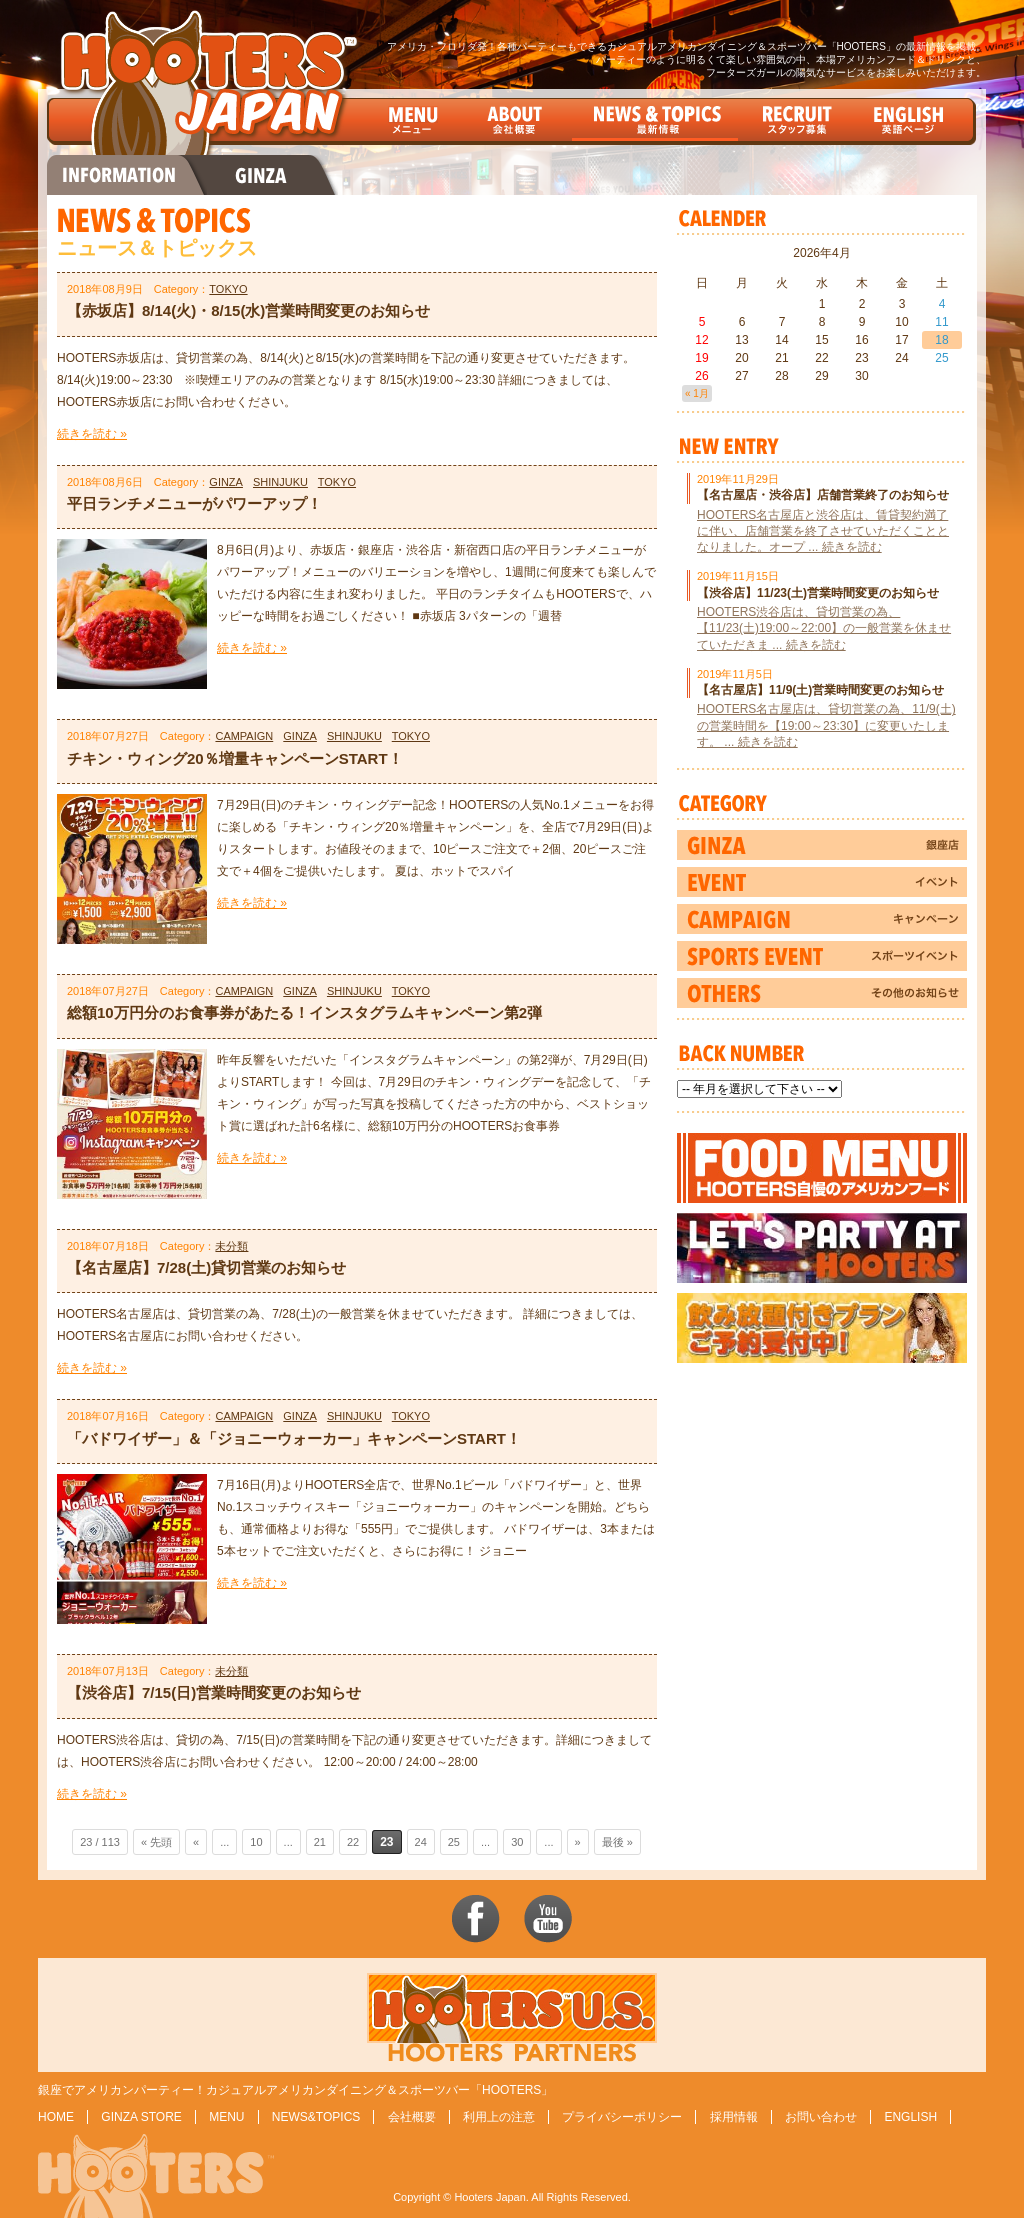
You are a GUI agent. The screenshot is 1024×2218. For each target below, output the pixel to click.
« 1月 (697, 393)
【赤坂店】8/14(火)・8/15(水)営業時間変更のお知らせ (248, 310)
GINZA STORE (141, 2117)
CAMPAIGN (244, 736)
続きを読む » (92, 434)
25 (454, 1842)
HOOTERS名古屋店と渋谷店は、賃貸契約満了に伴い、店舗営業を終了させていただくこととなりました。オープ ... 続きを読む (823, 531)
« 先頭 (156, 1842)
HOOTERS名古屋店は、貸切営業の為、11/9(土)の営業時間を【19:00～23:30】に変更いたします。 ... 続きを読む (826, 725)
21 (320, 1842)
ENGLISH (910, 2117)
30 (517, 1842)
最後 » (617, 1842)
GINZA (226, 482)
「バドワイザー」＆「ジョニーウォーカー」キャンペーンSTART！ (294, 1438)
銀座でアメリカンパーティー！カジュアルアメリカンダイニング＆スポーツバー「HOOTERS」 (295, 2090)
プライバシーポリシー (622, 2117)
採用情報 (734, 2117)
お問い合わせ (821, 2117)
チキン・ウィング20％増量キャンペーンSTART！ (235, 758)
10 (256, 1842)
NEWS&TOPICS (316, 2117)
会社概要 (412, 2117)
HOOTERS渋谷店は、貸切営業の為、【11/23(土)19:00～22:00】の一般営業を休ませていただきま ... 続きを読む (824, 628)
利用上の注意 (499, 2117)
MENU (226, 2117)
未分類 (231, 1246)
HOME (56, 2117)
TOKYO (228, 289)
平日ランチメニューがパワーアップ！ (194, 503)
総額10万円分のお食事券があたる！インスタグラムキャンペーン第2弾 (304, 1012)
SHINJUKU (280, 482)
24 (421, 1842)
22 (353, 1842)
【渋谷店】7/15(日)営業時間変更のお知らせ (214, 1692)
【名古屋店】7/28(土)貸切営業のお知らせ (206, 1267)
